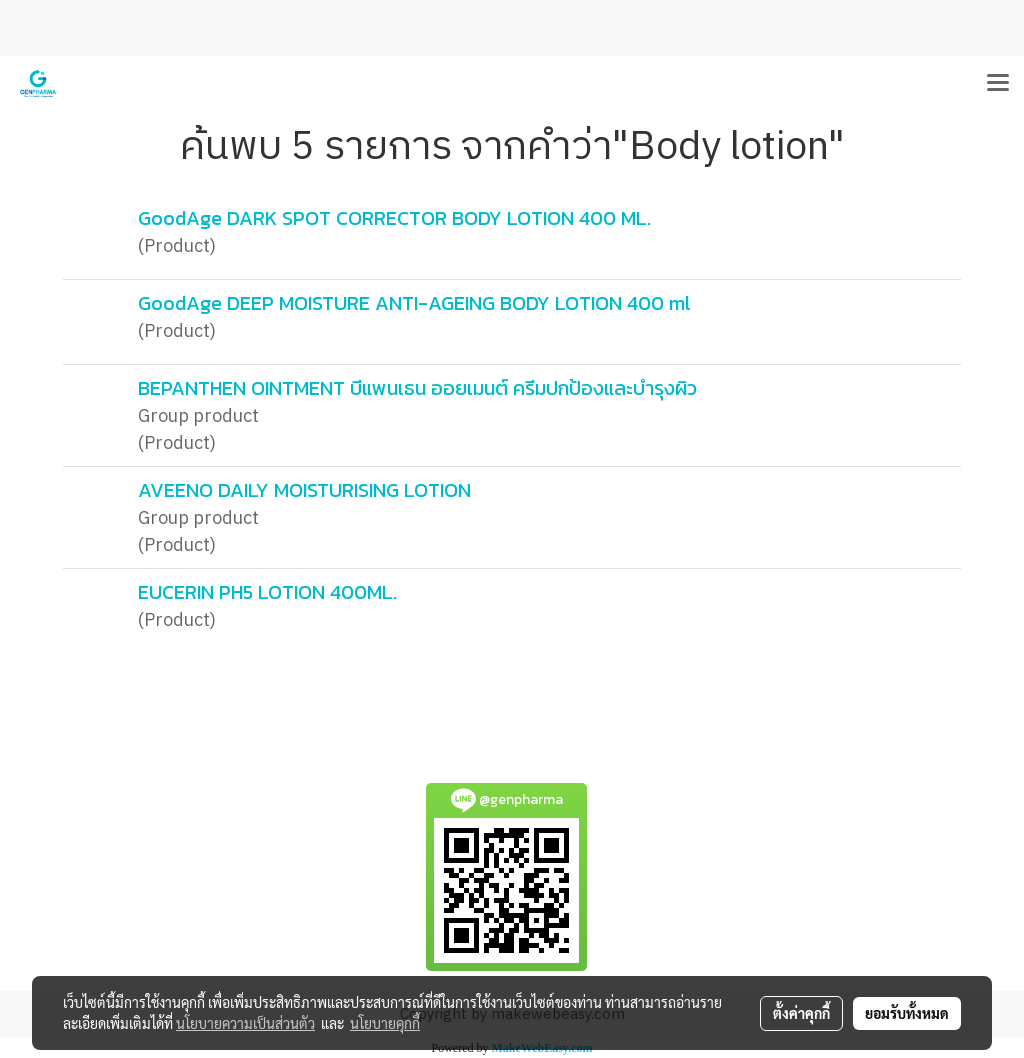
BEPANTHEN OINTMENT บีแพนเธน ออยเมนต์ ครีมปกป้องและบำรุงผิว (417, 388)
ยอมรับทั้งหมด (907, 1013)
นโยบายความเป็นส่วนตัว (245, 1023)
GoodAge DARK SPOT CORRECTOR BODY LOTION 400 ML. (394, 218)
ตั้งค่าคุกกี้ (801, 1013)
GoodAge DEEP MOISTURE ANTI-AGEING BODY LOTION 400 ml (414, 303)
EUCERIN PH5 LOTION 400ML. (267, 592)
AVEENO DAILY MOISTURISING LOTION (304, 490)
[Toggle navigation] (998, 84)
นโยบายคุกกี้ (385, 1023)
